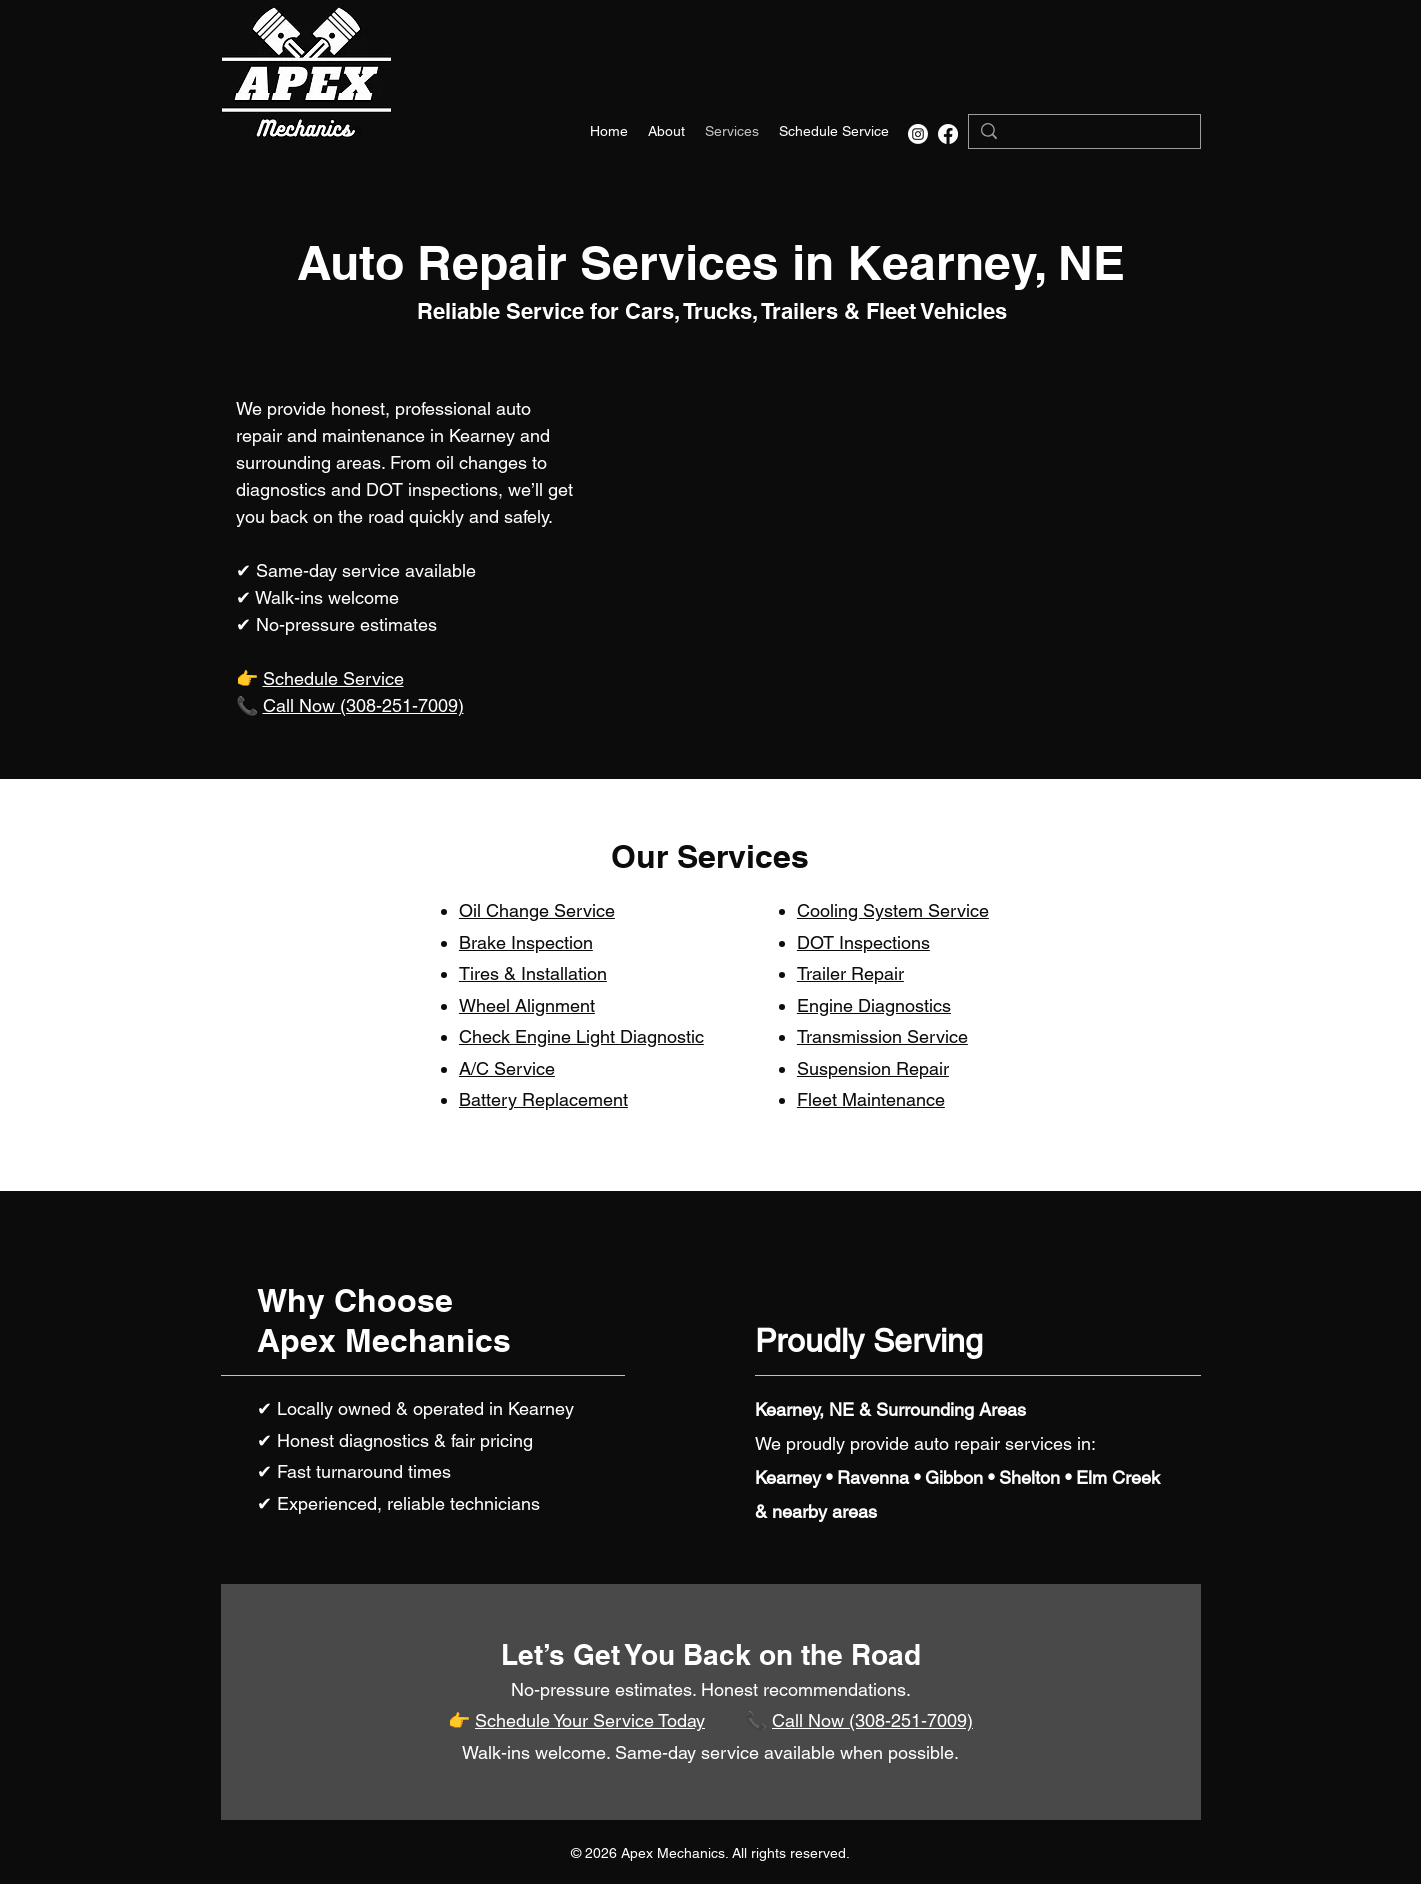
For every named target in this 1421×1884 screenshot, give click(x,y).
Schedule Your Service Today (590, 1720)
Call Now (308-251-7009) (363, 705)
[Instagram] (918, 134)
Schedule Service (333, 678)
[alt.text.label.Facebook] (948, 134)
